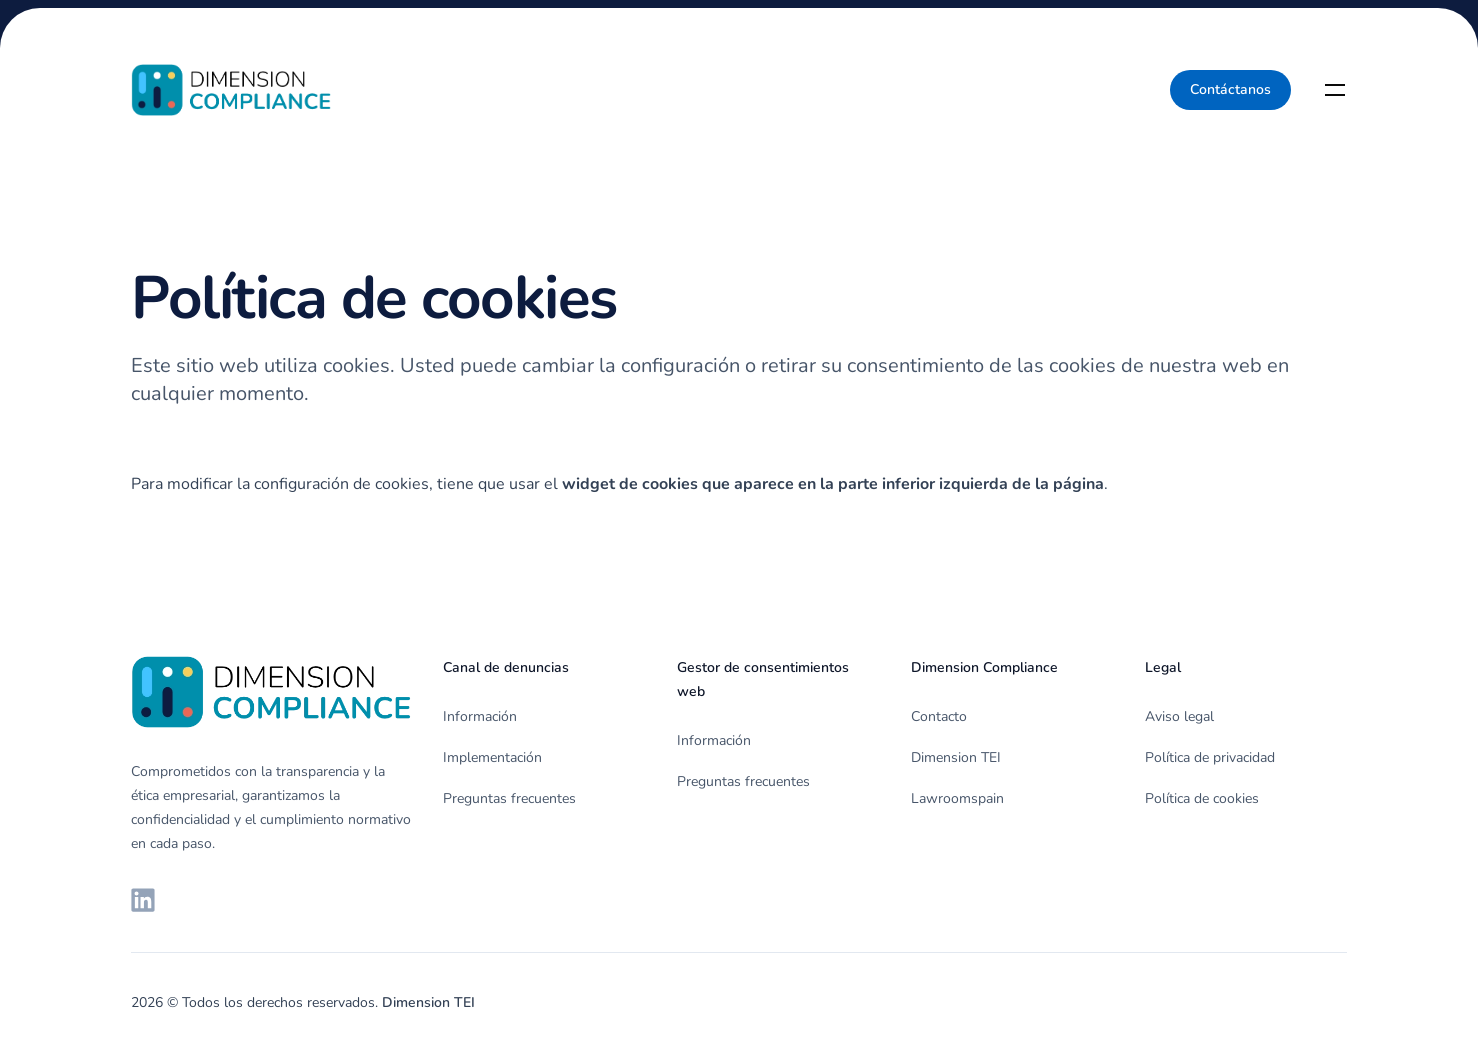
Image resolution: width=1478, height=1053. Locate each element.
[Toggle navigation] (1335, 90)
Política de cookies (1202, 798)
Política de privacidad (1210, 757)
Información (480, 716)
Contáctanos (1230, 89)
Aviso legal (1179, 716)
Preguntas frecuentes (509, 798)
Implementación (492, 757)
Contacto (939, 716)
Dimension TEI (956, 757)
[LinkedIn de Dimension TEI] (143, 900)
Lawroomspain (957, 798)
